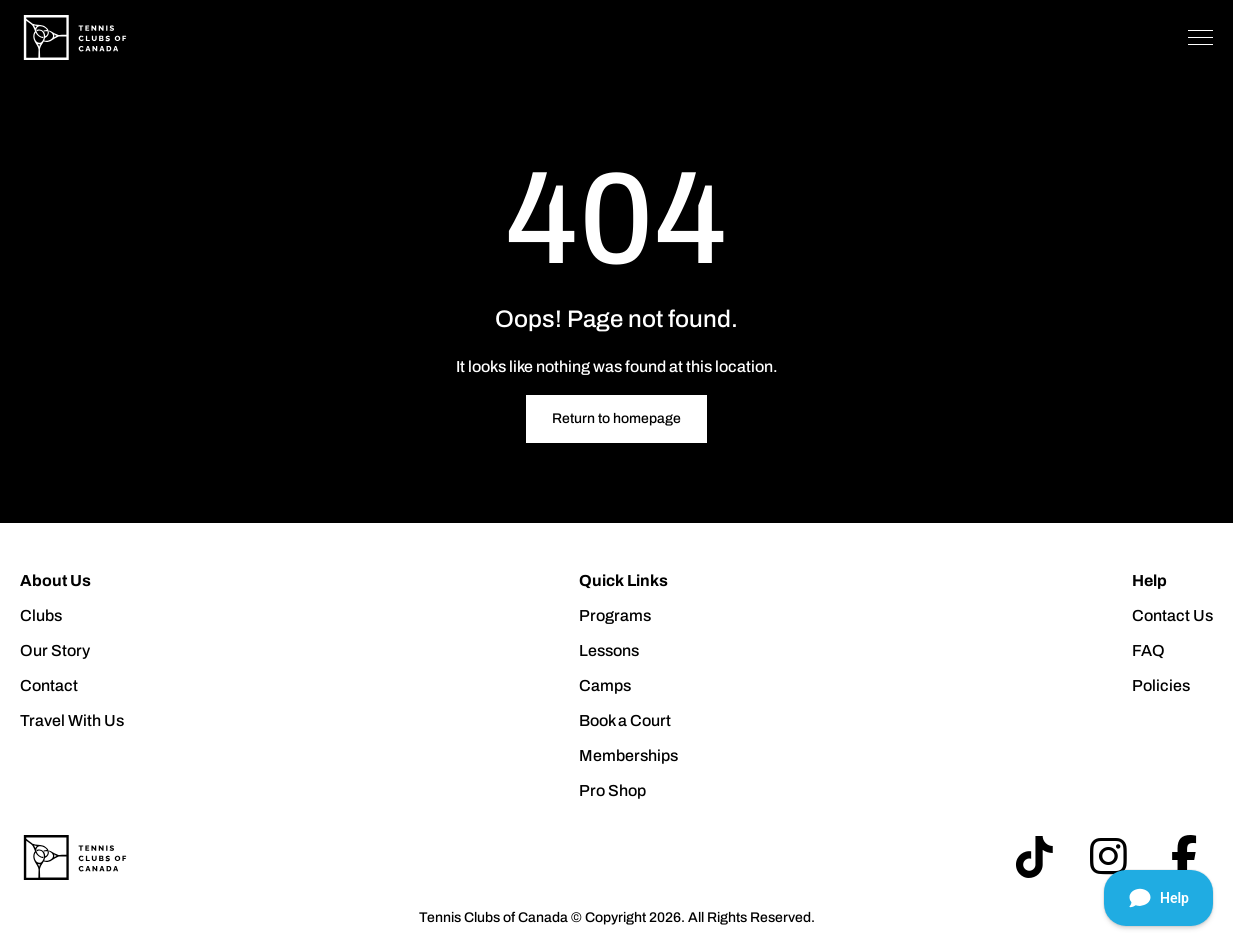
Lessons (609, 650)
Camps (605, 685)
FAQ (1148, 650)
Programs (615, 615)
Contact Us (1172, 615)
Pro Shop (612, 790)
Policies (1161, 685)
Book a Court (625, 720)
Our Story (55, 650)
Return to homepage (616, 418)
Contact (49, 685)
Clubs (41, 615)
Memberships (628, 755)
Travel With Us (72, 720)
